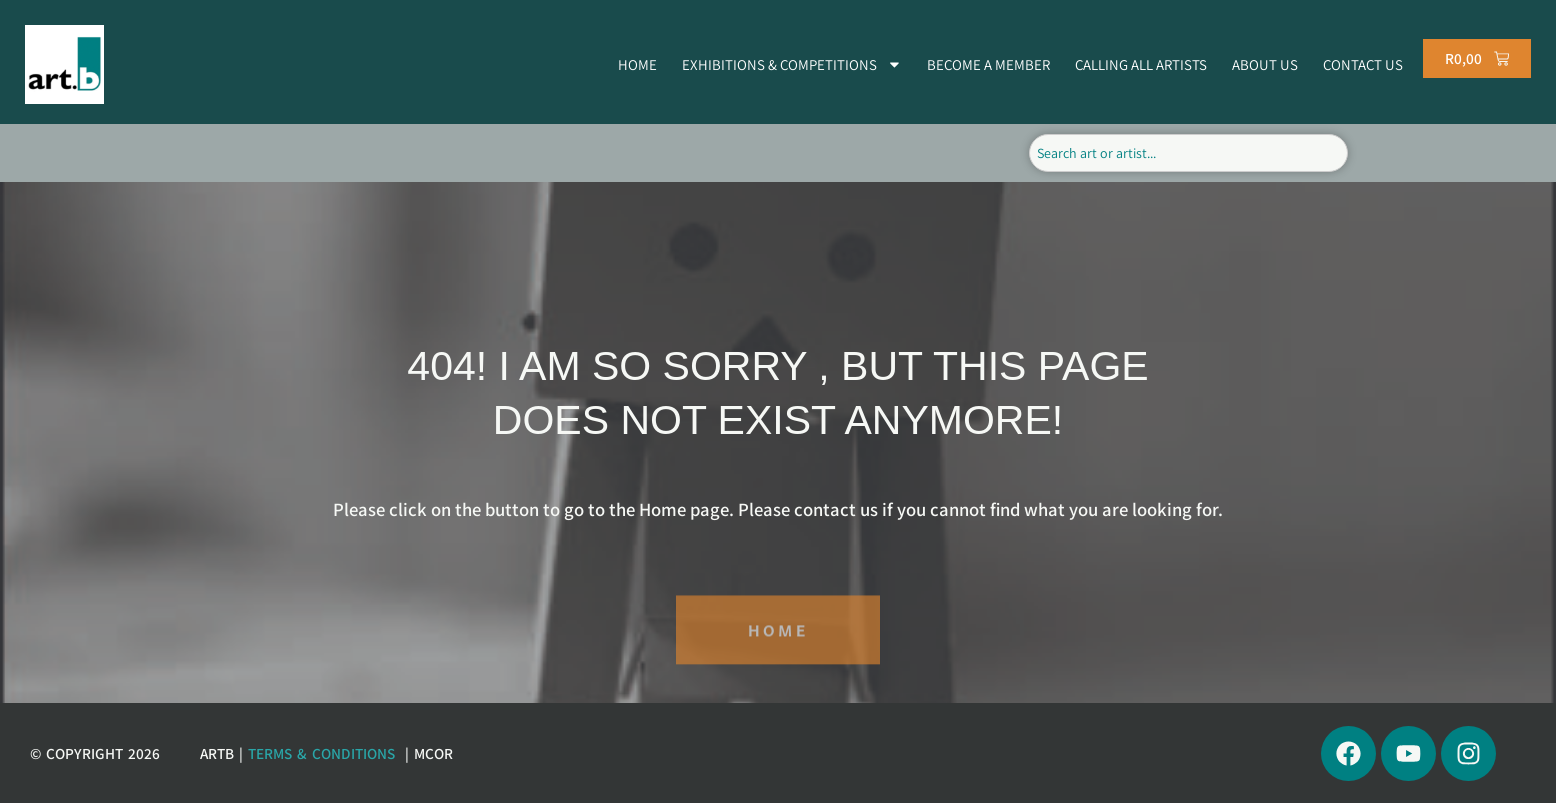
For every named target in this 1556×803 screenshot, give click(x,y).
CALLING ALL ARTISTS (1141, 64)
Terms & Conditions (321, 753)
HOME (637, 64)
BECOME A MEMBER (988, 64)
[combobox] (1188, 153)
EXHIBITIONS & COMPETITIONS (792, 64)
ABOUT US (1265, 64)
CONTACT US (1363, 64)
